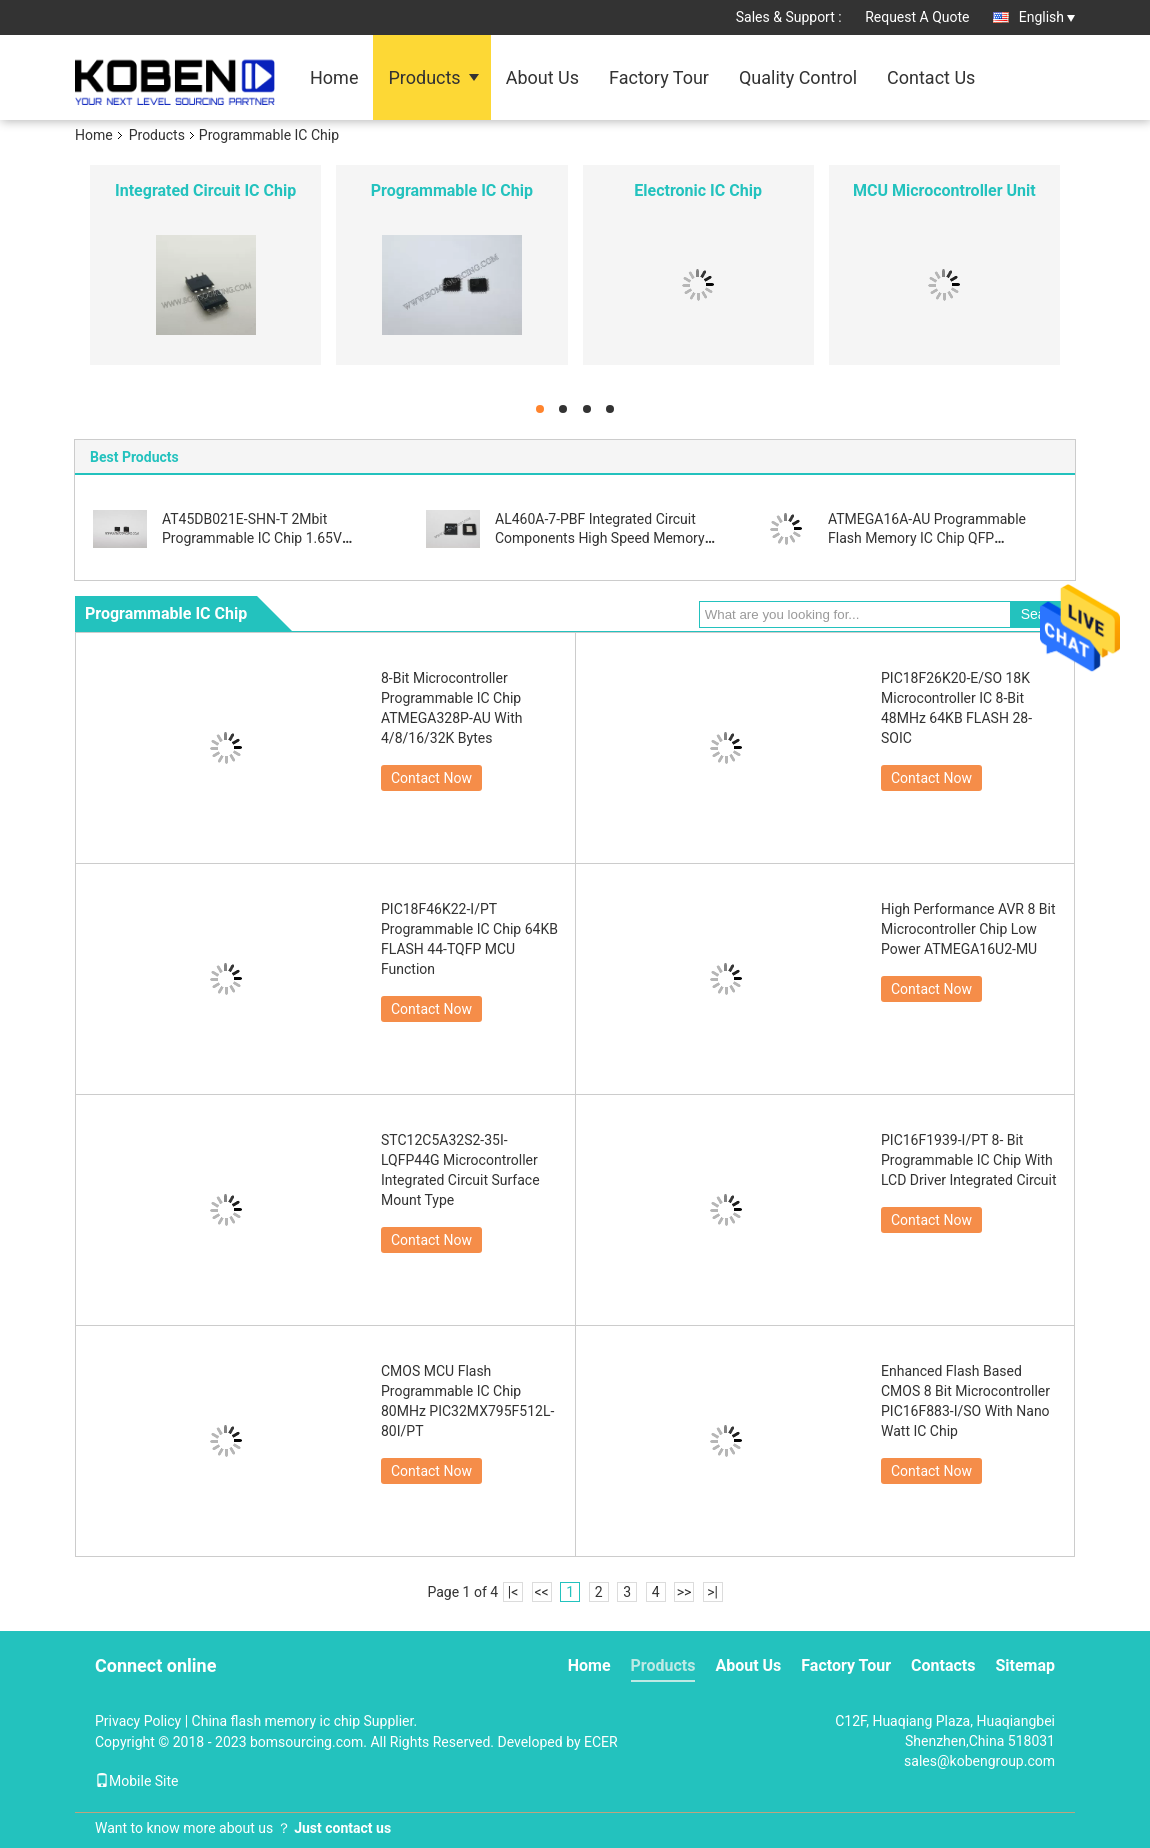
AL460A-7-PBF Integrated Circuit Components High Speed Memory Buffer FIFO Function (600, 538)
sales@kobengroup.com (979, 1761)
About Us (542, 77)
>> (684, 1592)
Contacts (943, 1665)
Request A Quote (917, 17)
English (1047, 17)
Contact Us (931, 77)
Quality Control (798, 77)
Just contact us (342, 1828)
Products (424, 77)
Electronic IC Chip (698, 190)
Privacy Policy (138, 1721)
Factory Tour (659, 77)
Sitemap (1025, 1665)
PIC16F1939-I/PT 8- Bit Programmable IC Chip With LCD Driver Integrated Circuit (969, 1160)
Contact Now (431, 778)
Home (334, 77)
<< (542, 1592)
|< (513, 1592)
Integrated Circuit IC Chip (205, 190)
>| (712, 1592)
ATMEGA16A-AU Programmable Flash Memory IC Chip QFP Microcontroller (927, 538)
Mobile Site (137, 1781)
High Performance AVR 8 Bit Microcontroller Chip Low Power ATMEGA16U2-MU (968, 929)
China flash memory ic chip (276, 1721)
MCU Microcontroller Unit (944, 190)
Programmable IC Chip (452, 190)
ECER (601, 1742)
